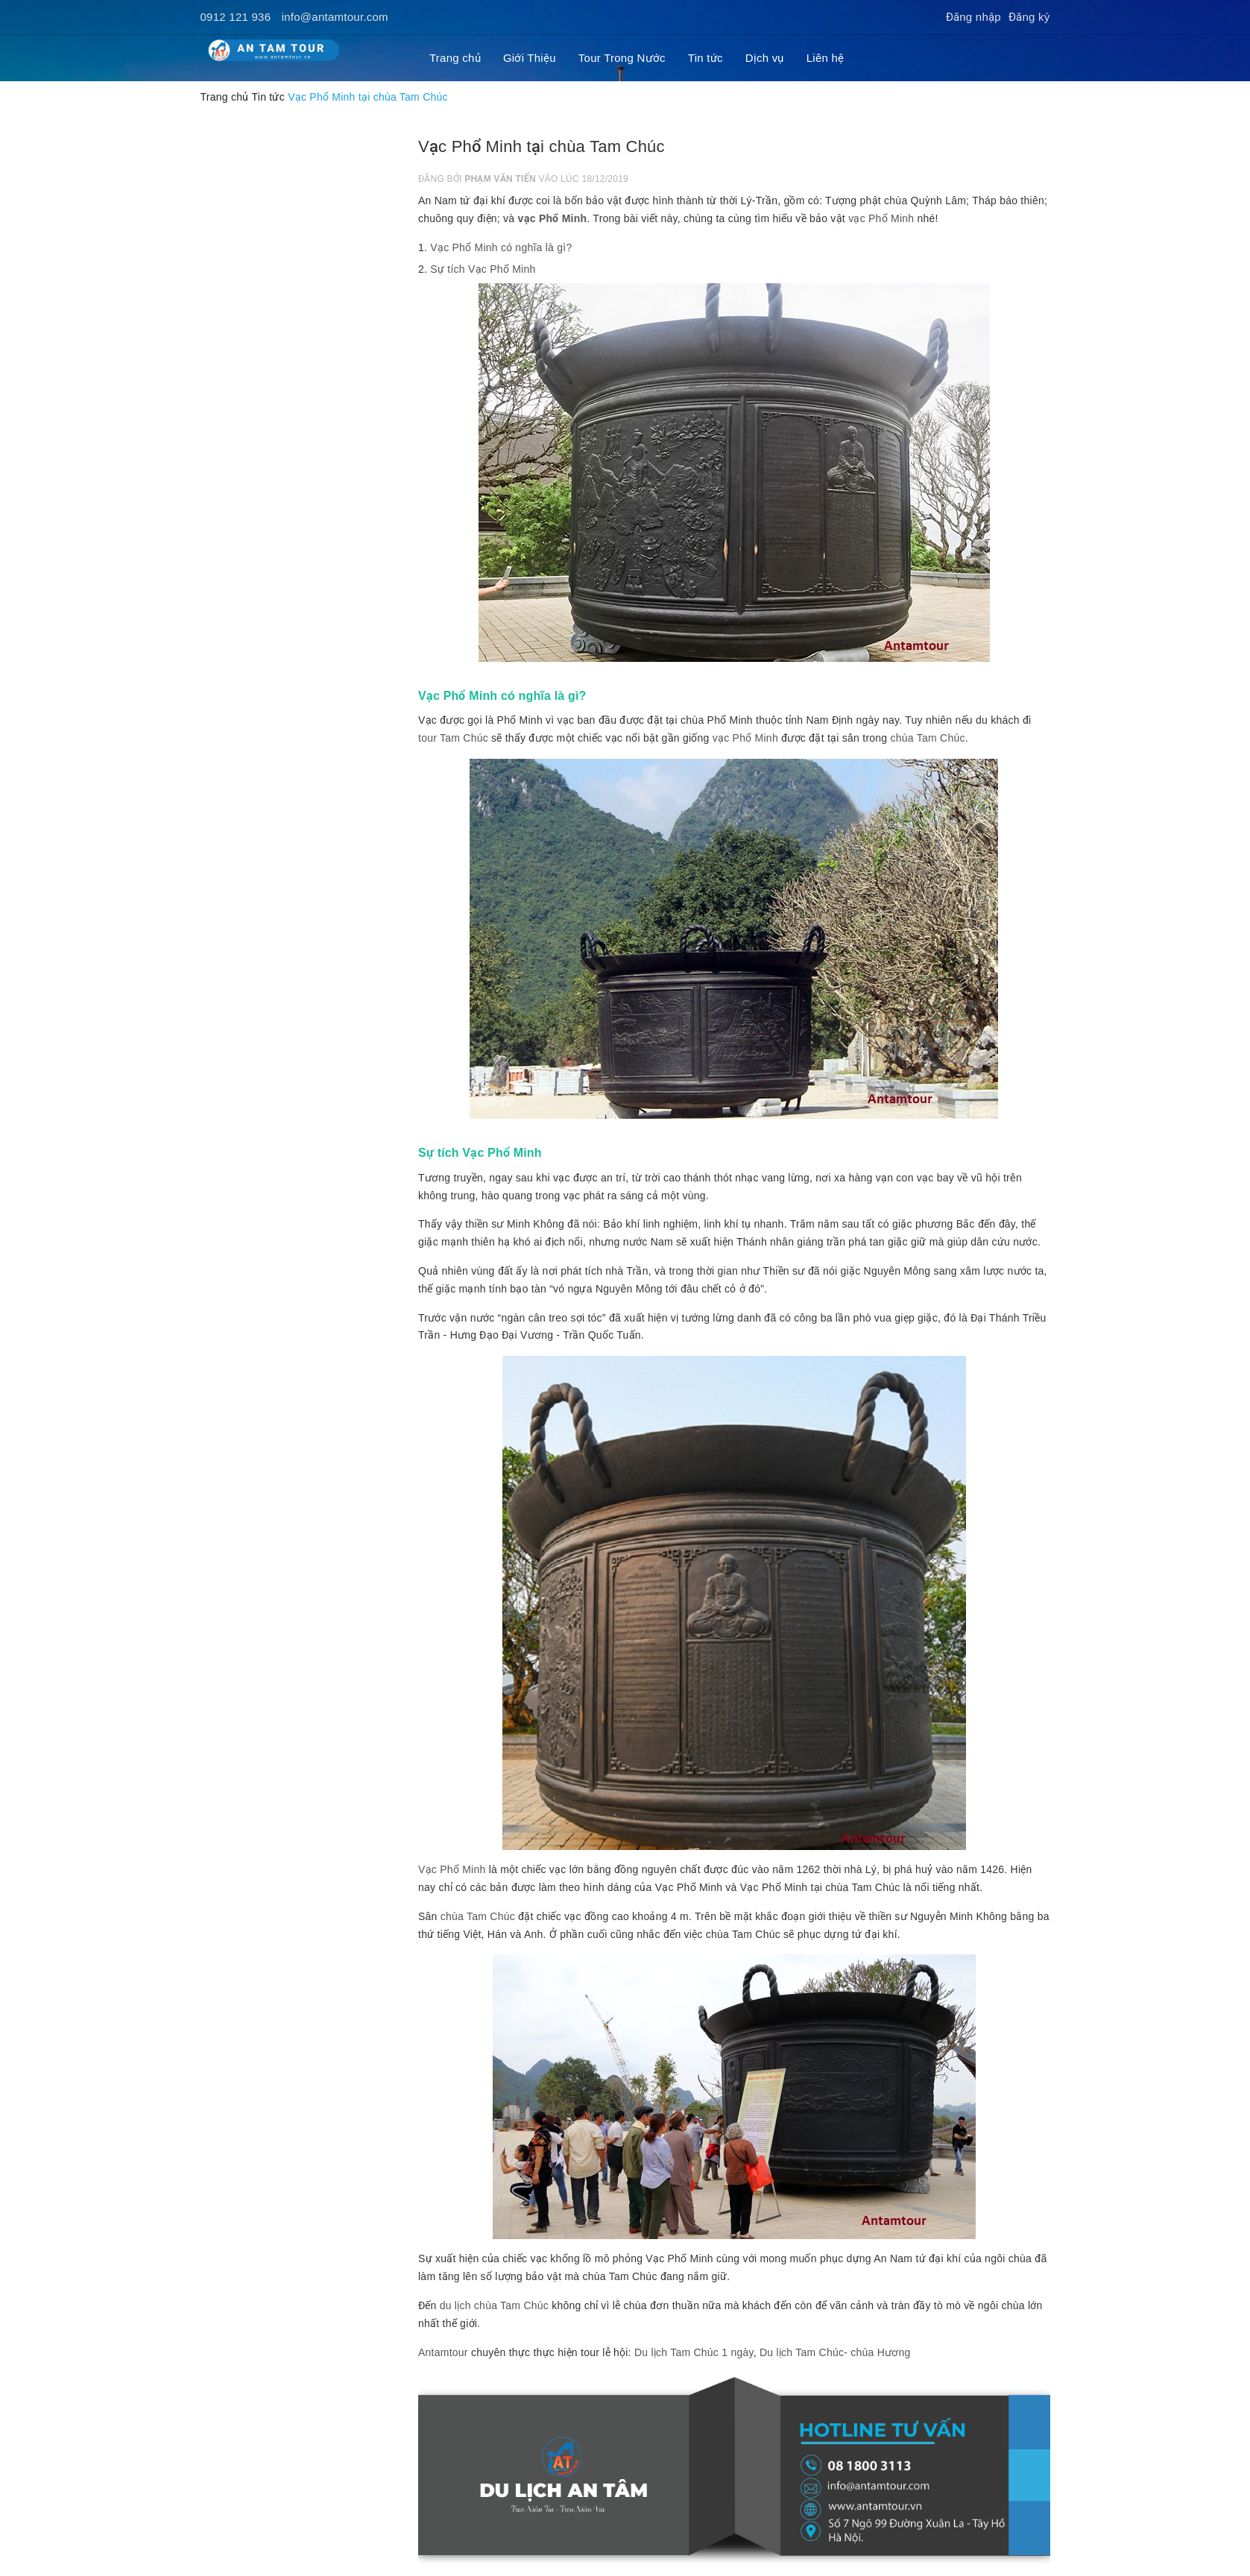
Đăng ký (1029, 16)
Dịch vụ (764, 57)
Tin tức (705, 57)
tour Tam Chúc (453, 738)
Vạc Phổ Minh (452, 1869)
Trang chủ (455, 57)
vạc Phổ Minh (552, 218)
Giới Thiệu (529, 57)
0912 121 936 (236, 16)
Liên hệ (825, 57)
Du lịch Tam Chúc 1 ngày (694, 2352)
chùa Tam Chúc (928, 738)
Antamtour (443, 2352)
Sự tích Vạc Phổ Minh (482, 269)
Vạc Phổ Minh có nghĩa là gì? (501, 247)
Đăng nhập (973, 16)
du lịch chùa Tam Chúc (494, 2305)
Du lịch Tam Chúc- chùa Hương (835, 2352)
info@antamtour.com (335, 16)
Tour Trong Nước (622, 57)
